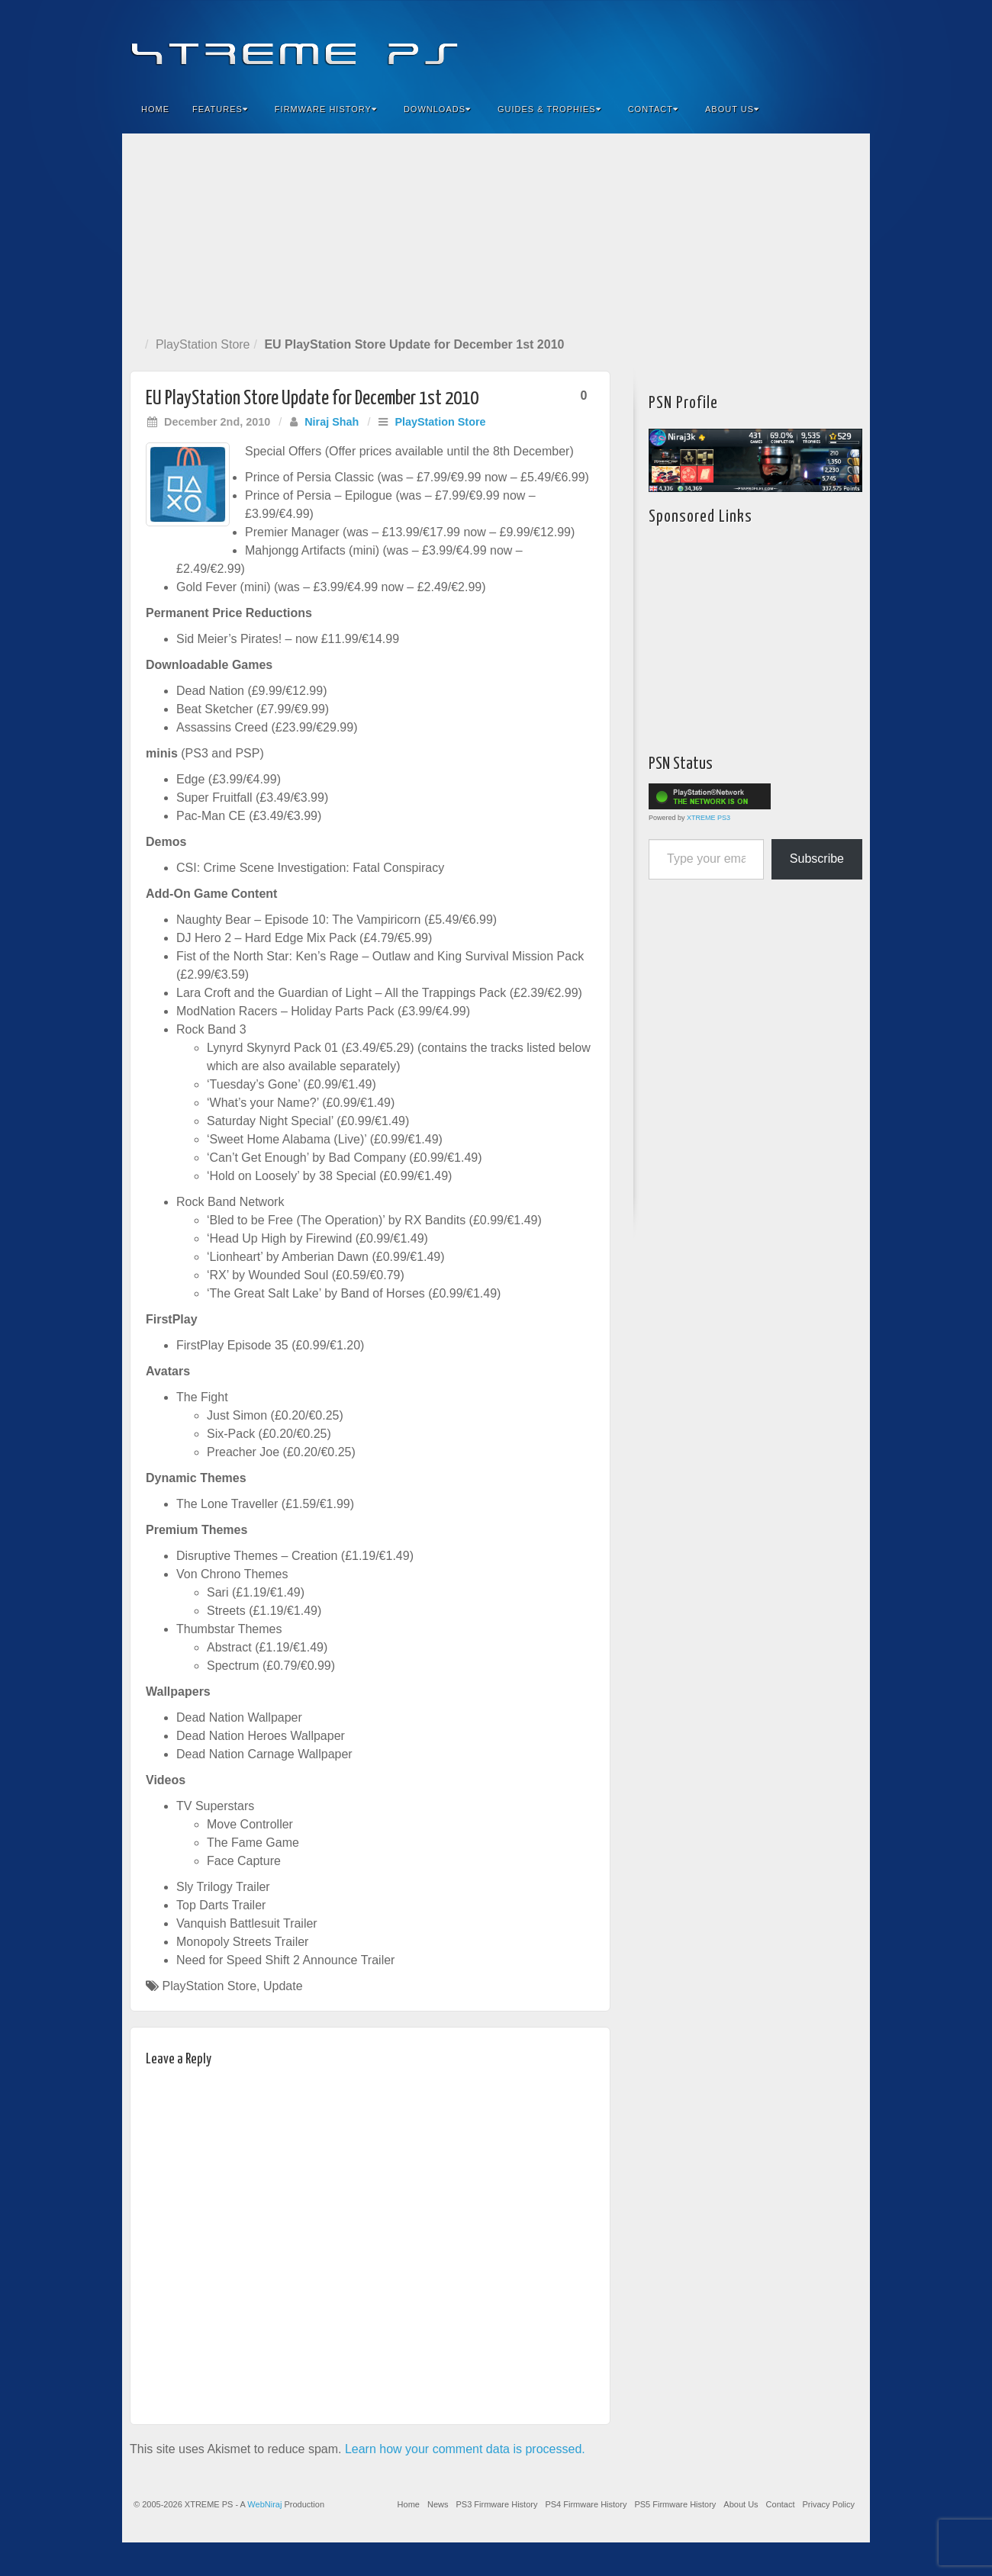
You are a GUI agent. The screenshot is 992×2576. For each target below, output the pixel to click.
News (438, 2504)
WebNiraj (264, 2504)
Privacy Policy (829, 2504)
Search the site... (848, 109)
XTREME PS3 (708, 818)
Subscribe (817, 858)
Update (283, 1985)
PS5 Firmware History (675, 2504)
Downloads (437, 109)
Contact (653, 109)
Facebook (745, 44)
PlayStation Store (203, 344)
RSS (848, 44)
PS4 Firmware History (585, 2504)
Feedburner (765, 44)
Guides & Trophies (549, 109)
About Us (732, 109)
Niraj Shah (331, 422)
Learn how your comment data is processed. (465, 2449)
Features (220, 109)
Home (155, 109)
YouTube (827, 44)
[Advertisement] (496, 232)
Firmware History (326, 109)
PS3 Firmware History (496, 2504)
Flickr (786, 44)
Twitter (806, 44)
